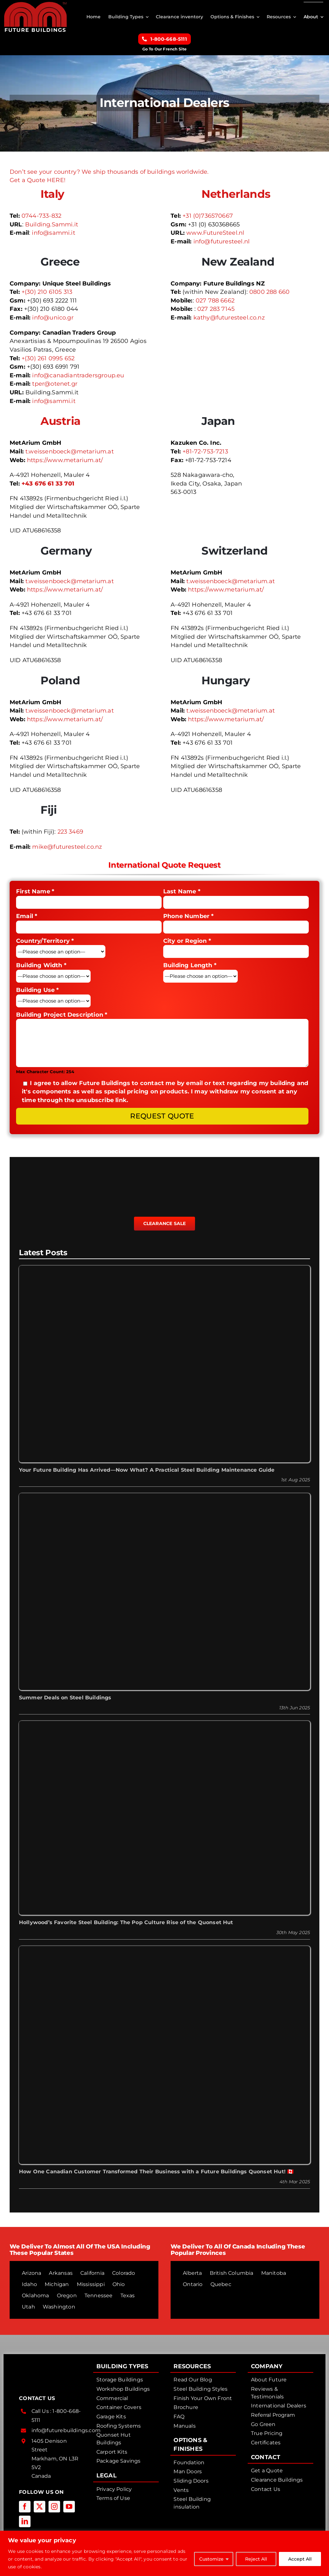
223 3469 (70, 831)
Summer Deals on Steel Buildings (65, 1698)
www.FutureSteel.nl (215, 232)
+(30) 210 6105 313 (47, 291)
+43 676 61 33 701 (48, 483)
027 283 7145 (216, 308)
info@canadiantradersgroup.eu (78, 375)
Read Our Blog (192, 2380)
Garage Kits (111, 2417)
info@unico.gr (52, 317)
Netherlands (235, 194)
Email (26, 916)
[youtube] (69, 2506)
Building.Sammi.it (51, 224)
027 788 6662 (215, 300)
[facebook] (25, 2506)
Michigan (57, 2284)
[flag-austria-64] (20, 414)
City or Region (187, 940)
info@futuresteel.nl (221, 241)
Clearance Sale (164, 1223)
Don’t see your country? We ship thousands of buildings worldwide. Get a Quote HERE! (109, 176)
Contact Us (265, 2489)
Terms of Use (113, 2498)
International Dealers (278, 2406)
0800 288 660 (269, 291)
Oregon (67, 2295)
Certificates (265, 2443)
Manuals (184, 2426)
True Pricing (266, 2433)
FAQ (178, 2417)
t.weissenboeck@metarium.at (69, 451)
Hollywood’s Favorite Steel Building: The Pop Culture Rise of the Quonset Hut (126, 1922)
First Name (35, 891)
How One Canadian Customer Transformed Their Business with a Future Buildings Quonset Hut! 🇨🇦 (156, 2172)
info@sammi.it (53, 232)
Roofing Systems (118, 2426)
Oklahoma (35, 2295)
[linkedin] (25, 2521)
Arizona (31, 2273)
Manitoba (273, 2273)
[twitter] (39, 2506)
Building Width (41, 965)
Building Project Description (61, 1014)
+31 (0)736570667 (207, 215)
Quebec (220, 2284)
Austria (60, 421)
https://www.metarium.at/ (65, 460)
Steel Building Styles (200, 2389)
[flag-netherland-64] (181, 187)
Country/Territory (45, 940)
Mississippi (91, 2284)
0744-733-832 (41, 215)
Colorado (123, 2273)
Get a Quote (267, 2470)
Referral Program (273, 2415)
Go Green (263, 2424)
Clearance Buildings (277, 2480)
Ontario (192, 2284)
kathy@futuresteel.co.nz (229, 317)
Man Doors (187, 2471)
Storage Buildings (119, 2380)
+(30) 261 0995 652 (48, 358)
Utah (28, 2307)
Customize (211, 2559)
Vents (181, 2490)
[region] (164, 2553)
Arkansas (60, 2273)
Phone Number (188, 916)
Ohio (118, 2284)
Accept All (300, 2559)
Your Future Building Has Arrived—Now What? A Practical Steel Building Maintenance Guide (147, 1470)
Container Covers (118, 2407)
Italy (52, 194)
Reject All (256, 2559)
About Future (269, 2380)
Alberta (192, 2273)
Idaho (29, 2284)
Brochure (185, 2407)
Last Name (181, 891)
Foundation (188, 2462)
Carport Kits (111, 2452)
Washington (59, 2307)
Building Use (37, 990)
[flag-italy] (20, 187)
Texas (127, 2295)
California (92, 2273)
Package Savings (118, 2461)
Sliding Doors (190, 2481)
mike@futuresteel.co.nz (67, 846)
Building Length (190, 965)
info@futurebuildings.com (66, 2430)
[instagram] (54, 2506)
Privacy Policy (114, 2489)
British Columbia (231, 2273)
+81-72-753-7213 (205, 451)
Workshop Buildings (123, 2389)
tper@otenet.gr (54, 383)
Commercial (112, 2398)
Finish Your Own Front (202, 2398)
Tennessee (98, 2295)
